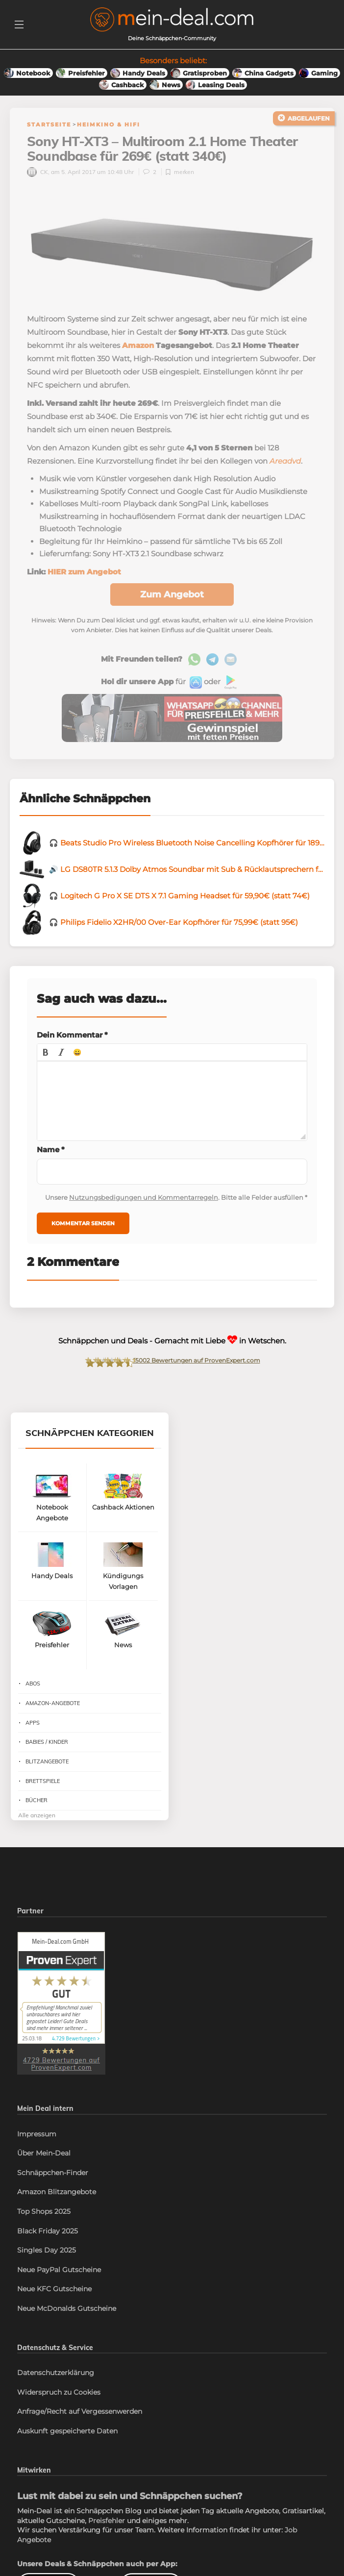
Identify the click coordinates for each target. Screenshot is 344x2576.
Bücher (36, 1803)
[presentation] (45, 1055)
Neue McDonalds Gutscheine (66, 2311)
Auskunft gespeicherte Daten (67, 2433)
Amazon (138, 348)
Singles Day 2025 (46, 2253)
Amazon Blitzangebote (56, 2194)
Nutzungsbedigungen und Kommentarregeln (143, 1200)
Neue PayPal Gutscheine (59, 2272)
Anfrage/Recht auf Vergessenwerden (79, 2414)
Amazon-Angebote (52, 1706)
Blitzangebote (47, 1764)
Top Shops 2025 (44, 2214)
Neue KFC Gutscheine (54, 2291)
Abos (32, 1686)
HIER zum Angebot (84, 574)
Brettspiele (42, 1784)
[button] (45, 1055)
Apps (32, 1725)
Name (51, 1152)
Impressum (36, 2136)
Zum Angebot (172, 597)
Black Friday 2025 (47, 2233)
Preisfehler (106, 2523)
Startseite (49, 124)
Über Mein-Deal (44, 2156)
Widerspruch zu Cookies (58, 2395)
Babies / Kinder (46, 1744)
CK (37, 174)
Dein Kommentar (72, 1037)
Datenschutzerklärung (55, 2375)
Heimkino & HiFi (108, 124)
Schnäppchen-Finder (52, 2175)
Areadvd (285, 464)
